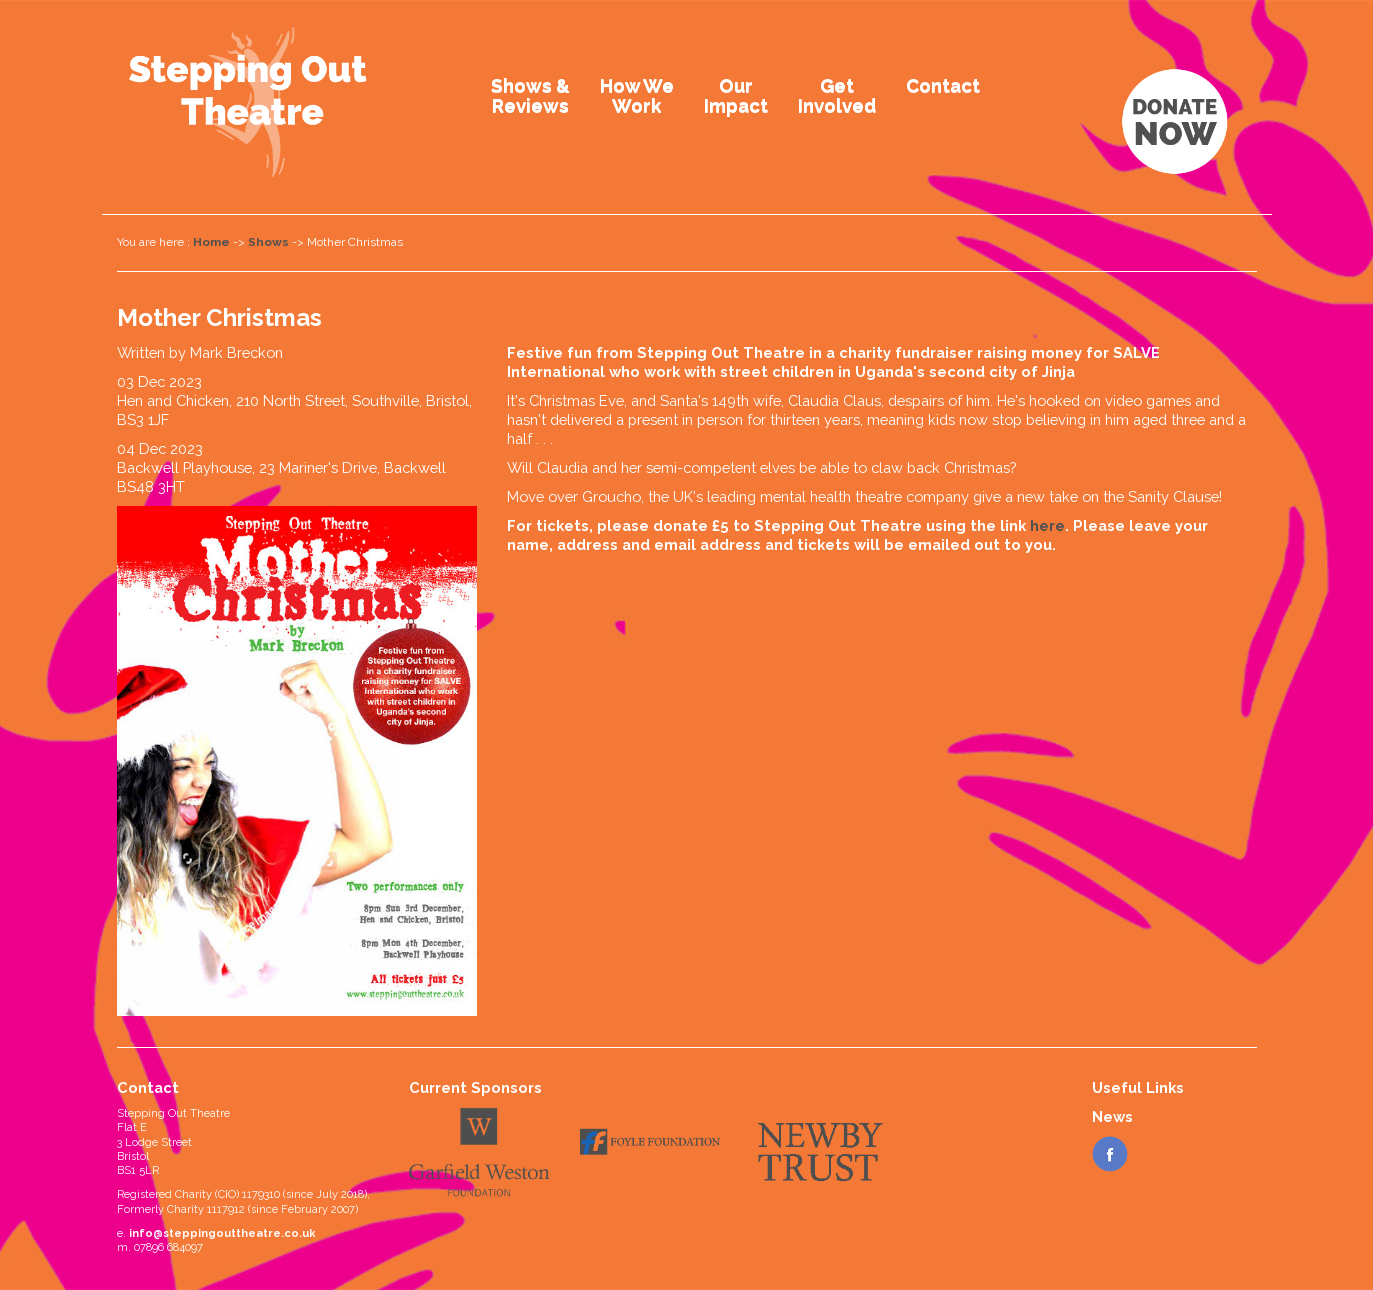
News (1112, 1116)
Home (211, 242)
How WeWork (637, 95)
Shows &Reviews (530, 95)
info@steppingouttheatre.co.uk (222, 1233)
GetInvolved (837, 95)
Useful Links (1138, 1087)
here (1047, 525)
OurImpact (736, 95)
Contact (943, 85)
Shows (268, 242)
